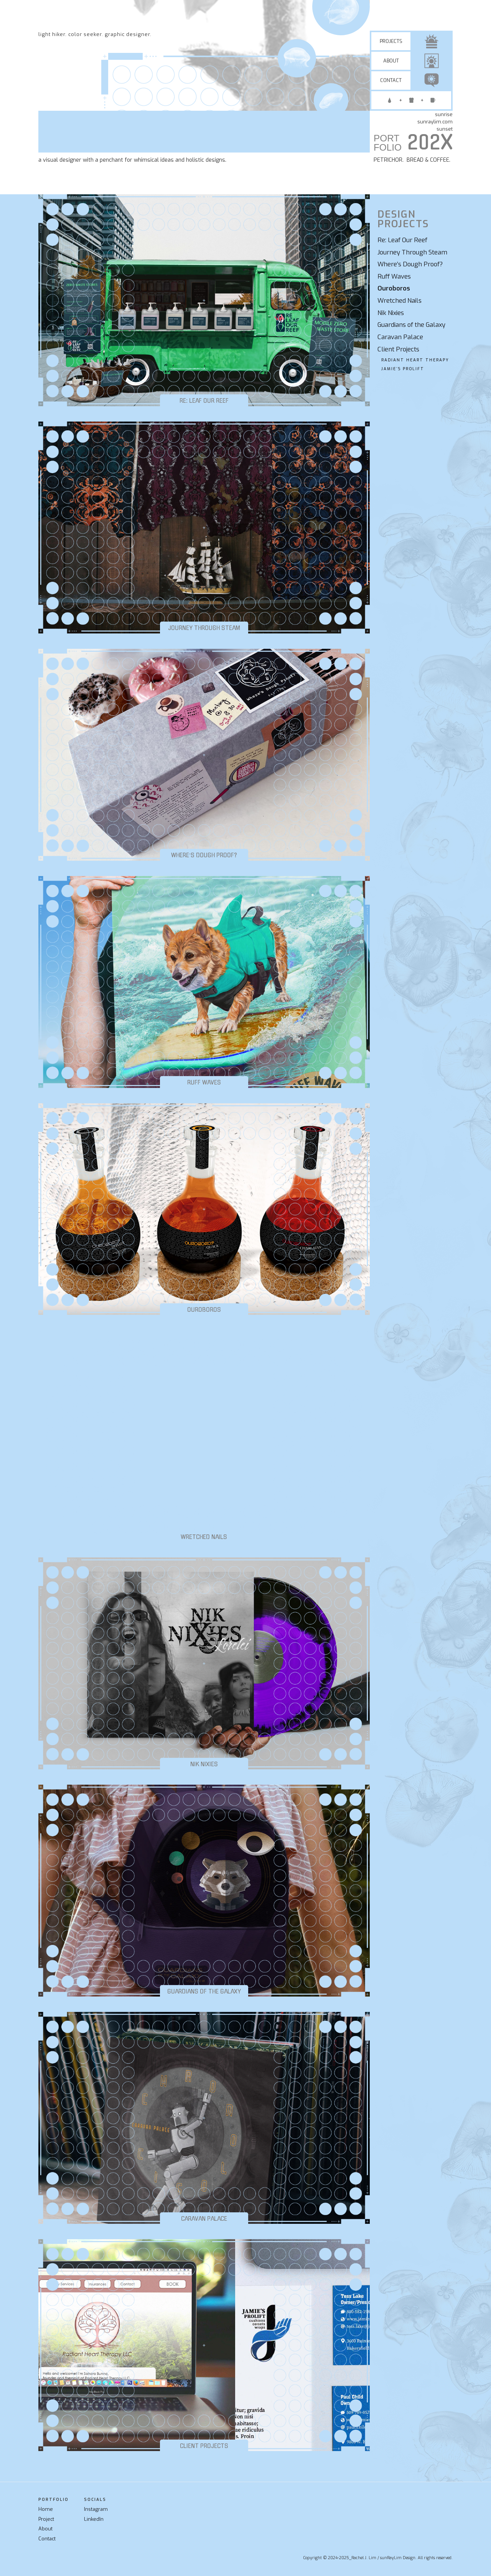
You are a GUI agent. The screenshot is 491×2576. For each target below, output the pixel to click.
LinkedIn (94, 2519)
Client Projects (398, 349)
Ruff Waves (394, 276)
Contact (47, 2538)
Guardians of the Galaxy (411, 325)
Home (45, 2509)
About (45, 2528)
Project (46, 2519)
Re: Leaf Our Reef (402, 240)
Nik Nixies (390, 313)
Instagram (96, 2509)
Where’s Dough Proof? (410, 264)
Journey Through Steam (412, 252)
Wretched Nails (399, 300)
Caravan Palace (400, 337)
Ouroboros (393, 288)
